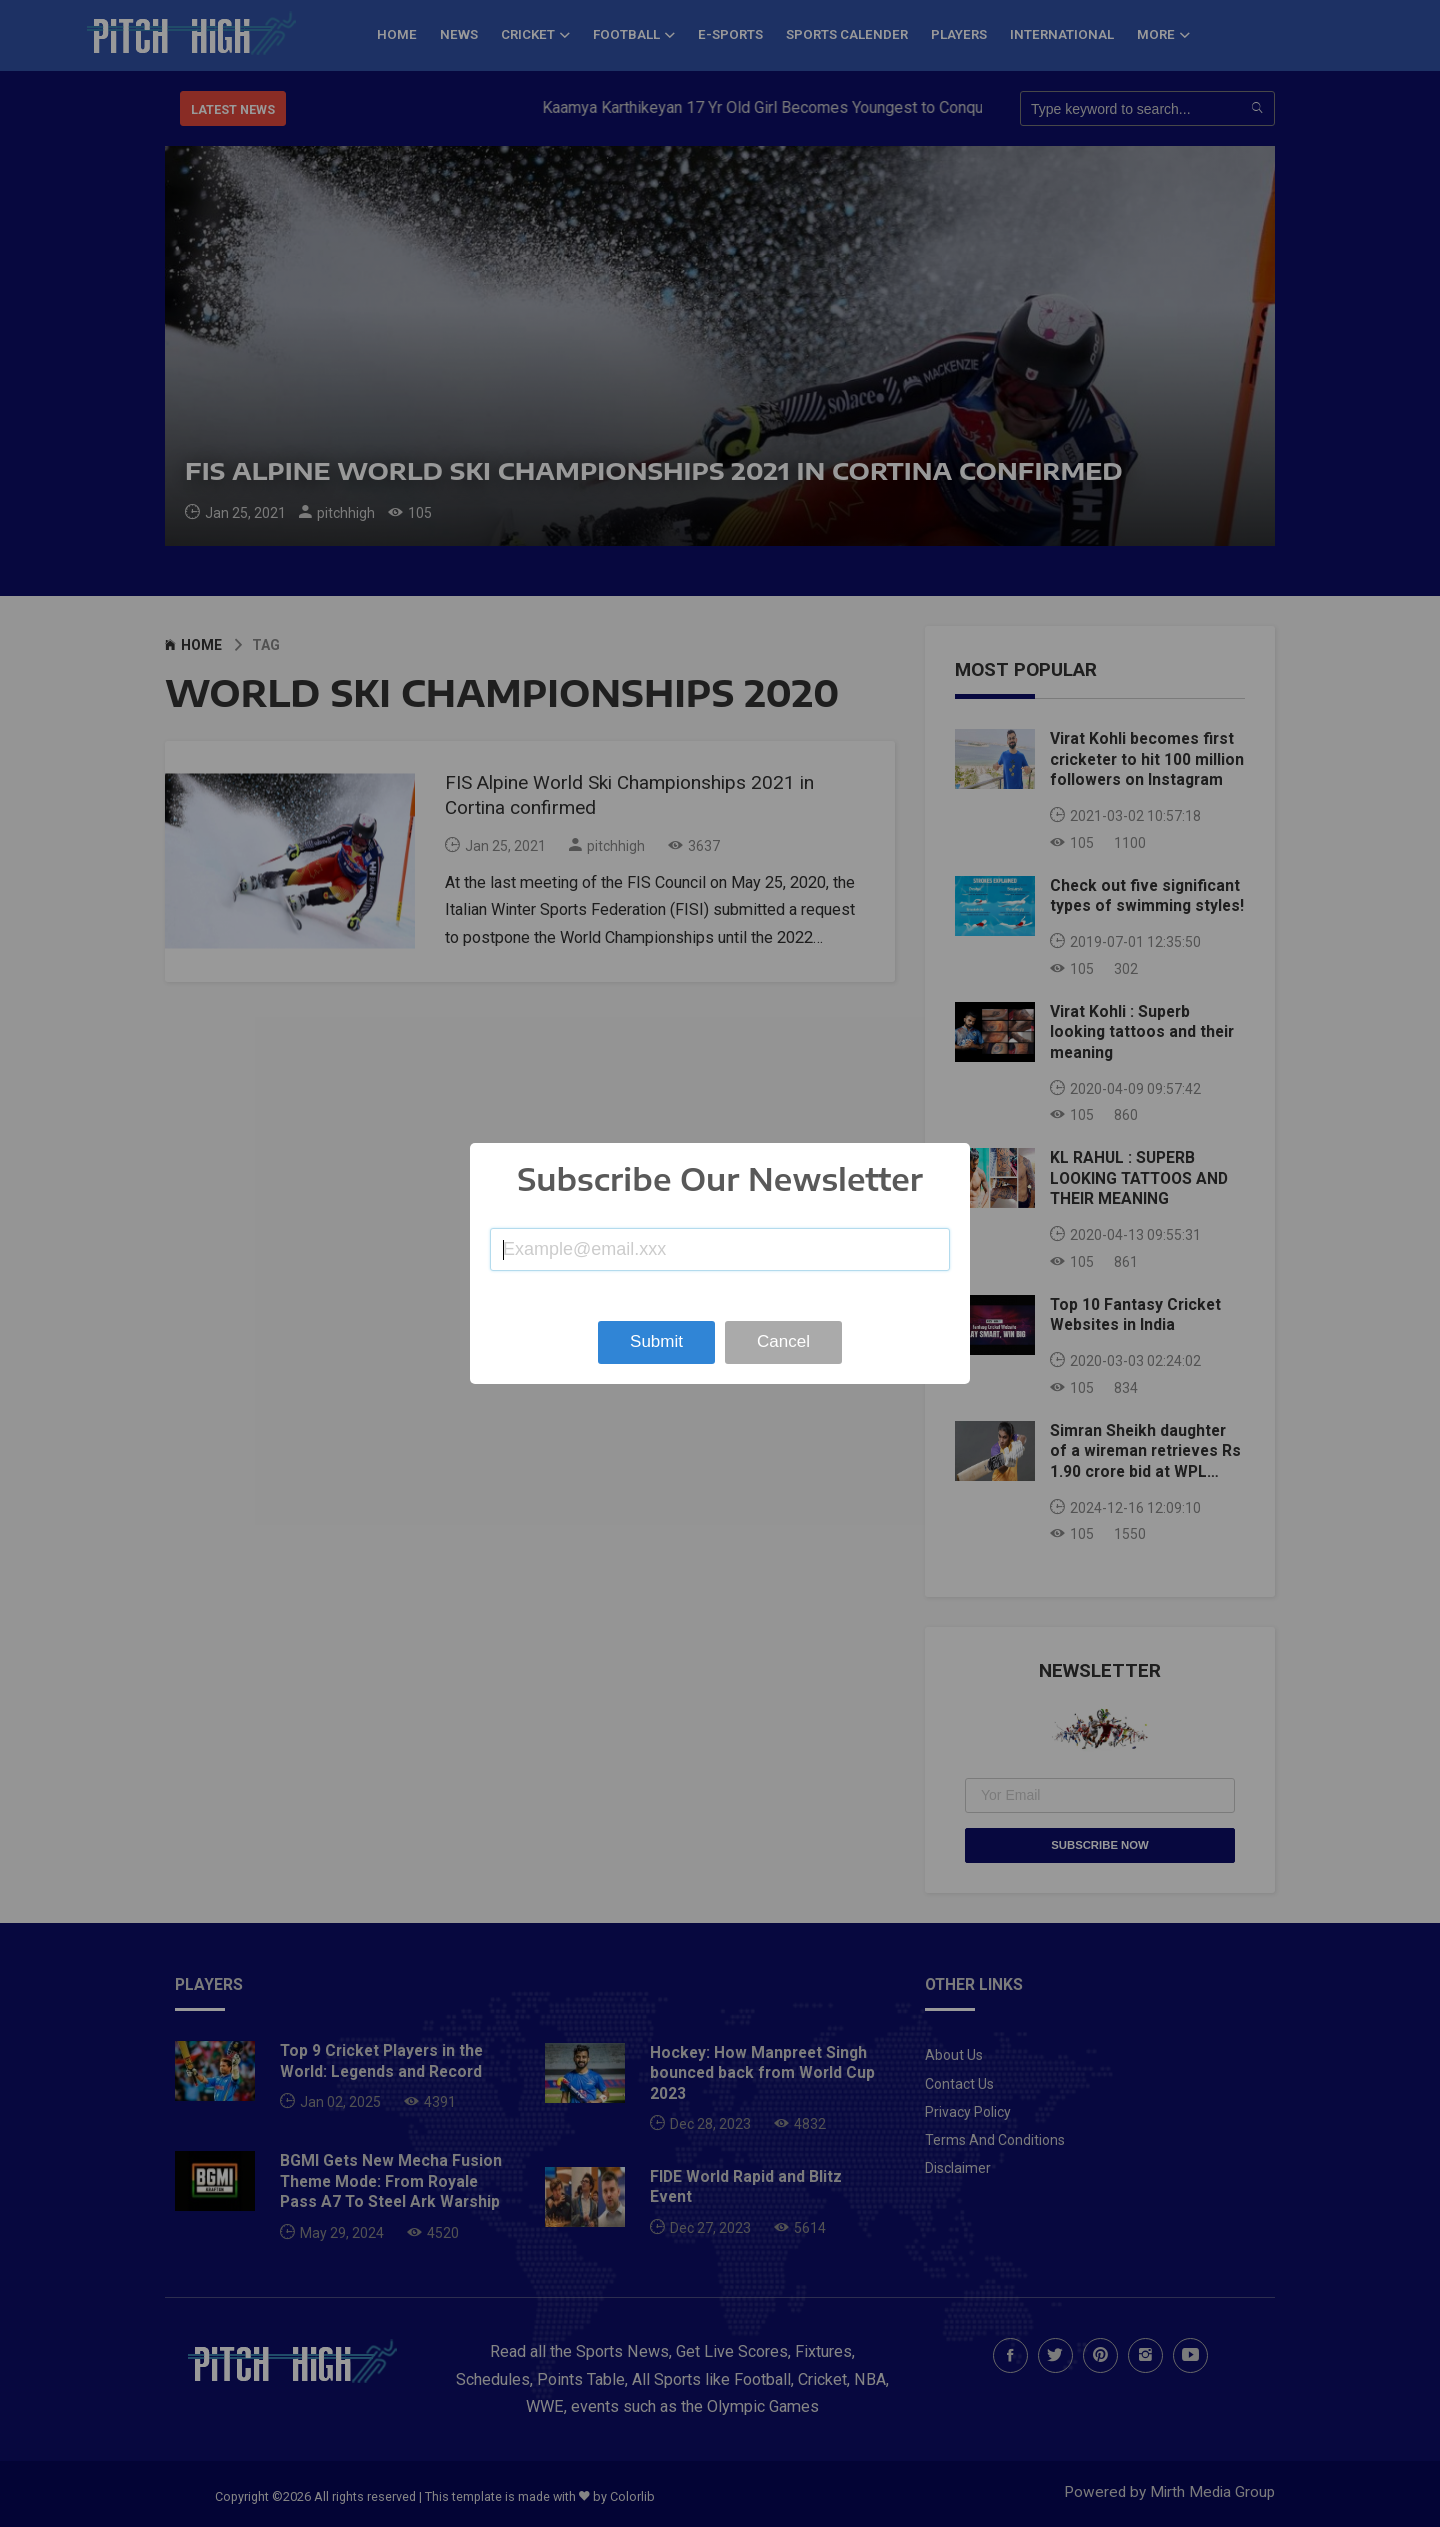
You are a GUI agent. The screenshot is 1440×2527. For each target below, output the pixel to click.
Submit (656, 1341)
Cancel (783, 1341)
